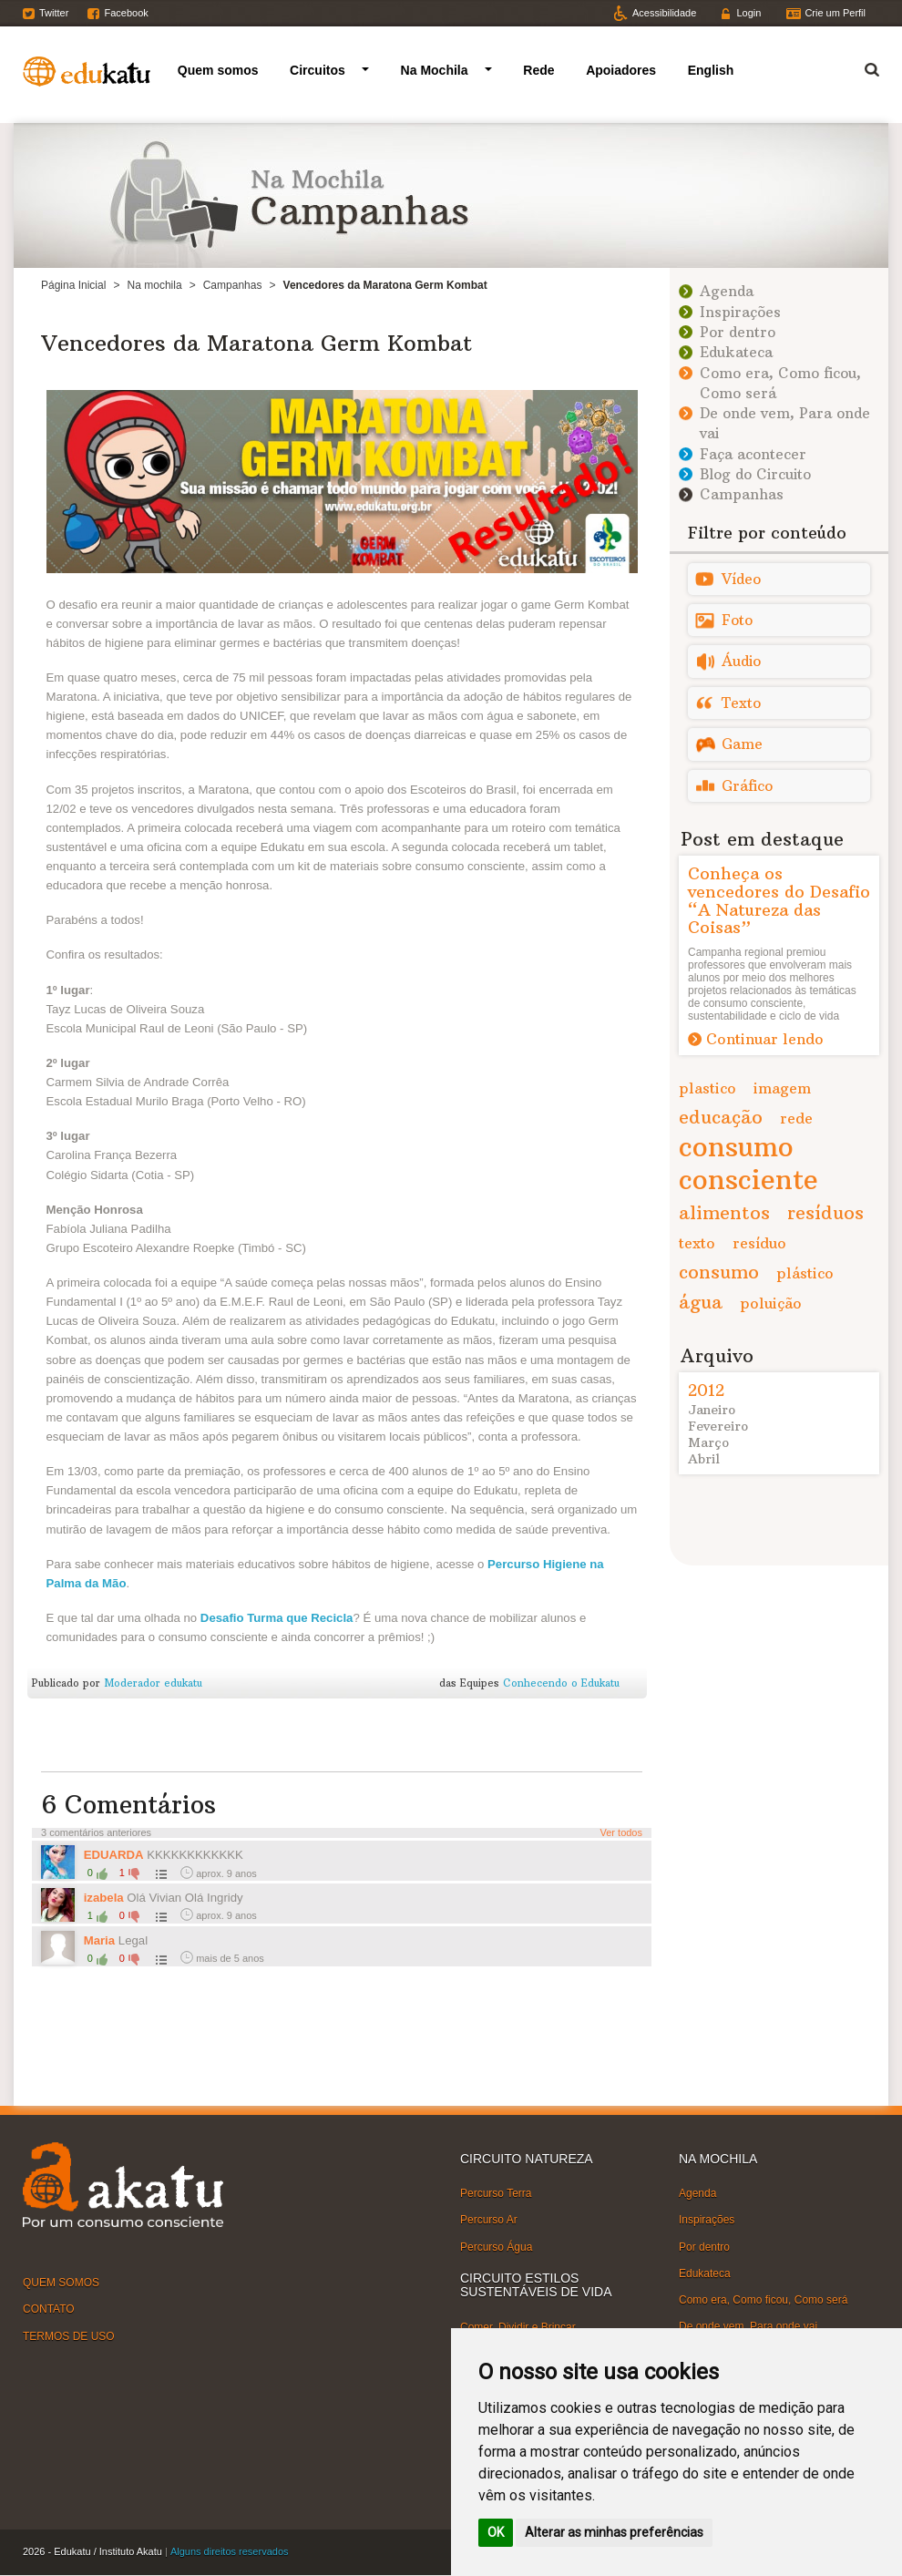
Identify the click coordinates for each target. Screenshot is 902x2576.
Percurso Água (496, 2246)
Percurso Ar (489, 2219)
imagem (782, 1088)
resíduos (825, 1212)
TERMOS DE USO (69, 2335)
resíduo (759, 1243)
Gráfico (747, 786)
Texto (741, 703)
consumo (719, 1271)
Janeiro (711, 1409)
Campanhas (232, 285)
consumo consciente (748, 1163)
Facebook (126, 12)
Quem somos (218, 70)
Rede (538, 70)
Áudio (741, 661)
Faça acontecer (753, 454)
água (701, 1301)
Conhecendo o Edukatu (561, 1683)
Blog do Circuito (755, 474)
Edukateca (736, 352)
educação (721, 1116)
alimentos (724, 1212)
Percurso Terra (495, 2193)
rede (796, 1118)
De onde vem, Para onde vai (748, 2326)
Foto (737, 620)
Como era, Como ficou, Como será (763, 2300)
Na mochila (155, 285)
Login (748, 12)
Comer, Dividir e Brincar (518, 2326)
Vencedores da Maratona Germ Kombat (256, 342)
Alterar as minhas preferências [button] (614, 2532)
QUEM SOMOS (61, 2282)
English (711, 70)
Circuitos (317, 70)
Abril (704, 1459)
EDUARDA (114, 1855)
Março (708, 1442)
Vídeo (741, 579)
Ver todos (621, 1832)
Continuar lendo (765, 1039)
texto (697, 1243)
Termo (861, 67)
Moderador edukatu (153, 1683)
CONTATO (49, 2309)
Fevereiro (718, 1426)
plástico (805, 1273)
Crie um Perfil (835, 12)
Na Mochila (434, 70)
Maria (99, 1940)
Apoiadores (621, 70)
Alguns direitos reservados (229, 2551)
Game (742, 744)
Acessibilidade (664, 12)
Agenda (726, 291)
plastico (707, 1088)
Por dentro (737, 332)
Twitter (53, 12)
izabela (104, 1897)
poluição (771, 1303)
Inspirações (740, 312)
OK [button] (495, 2532)
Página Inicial (73, 285)
